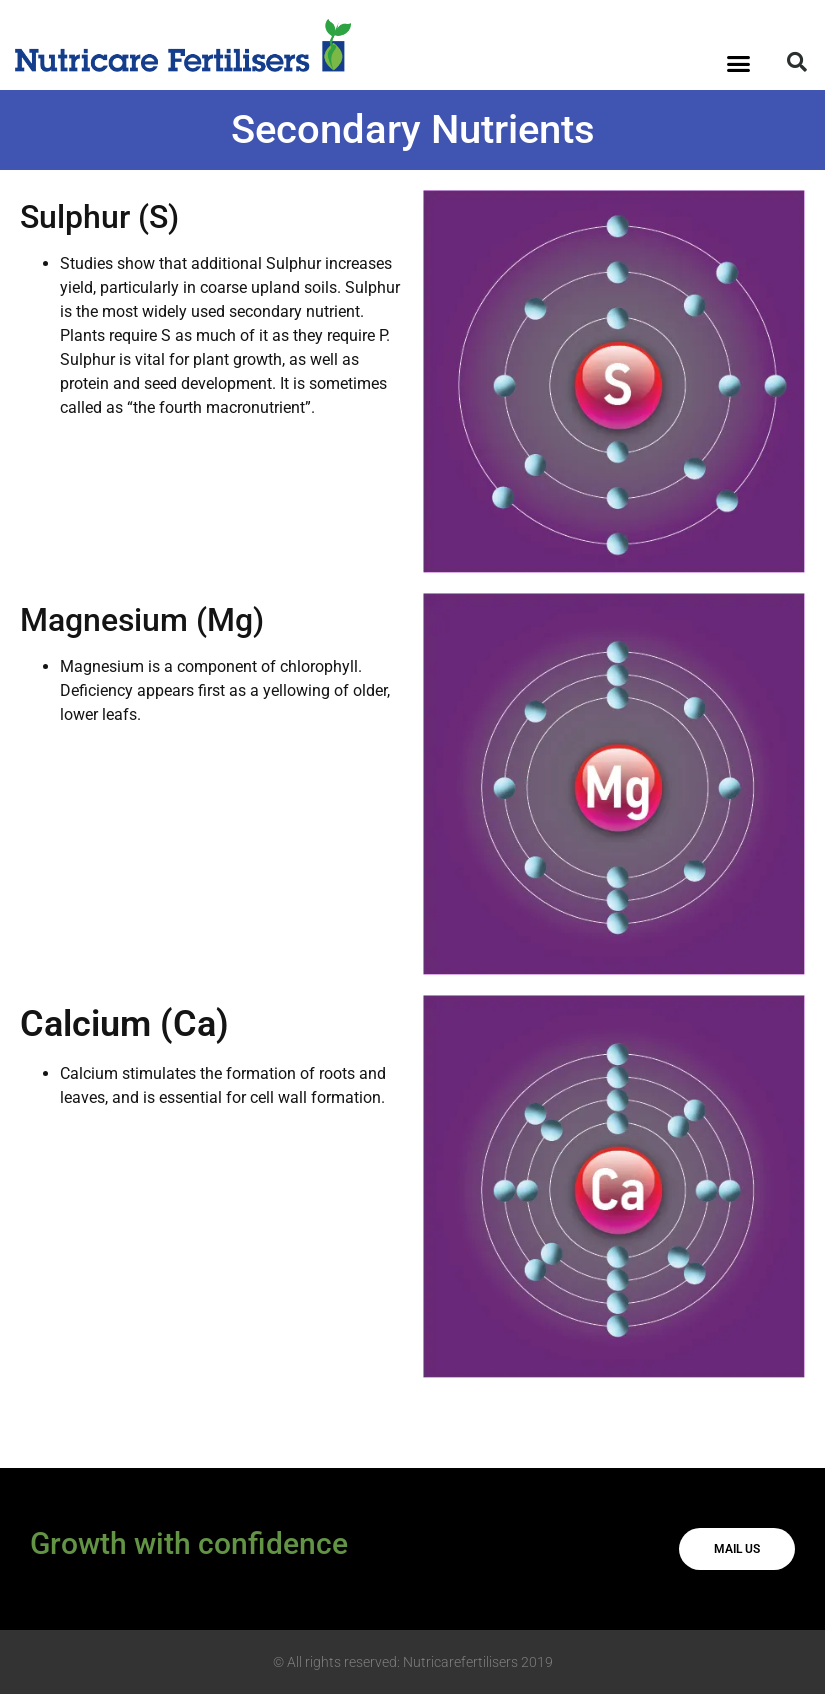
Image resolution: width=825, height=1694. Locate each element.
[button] (739, 64)
